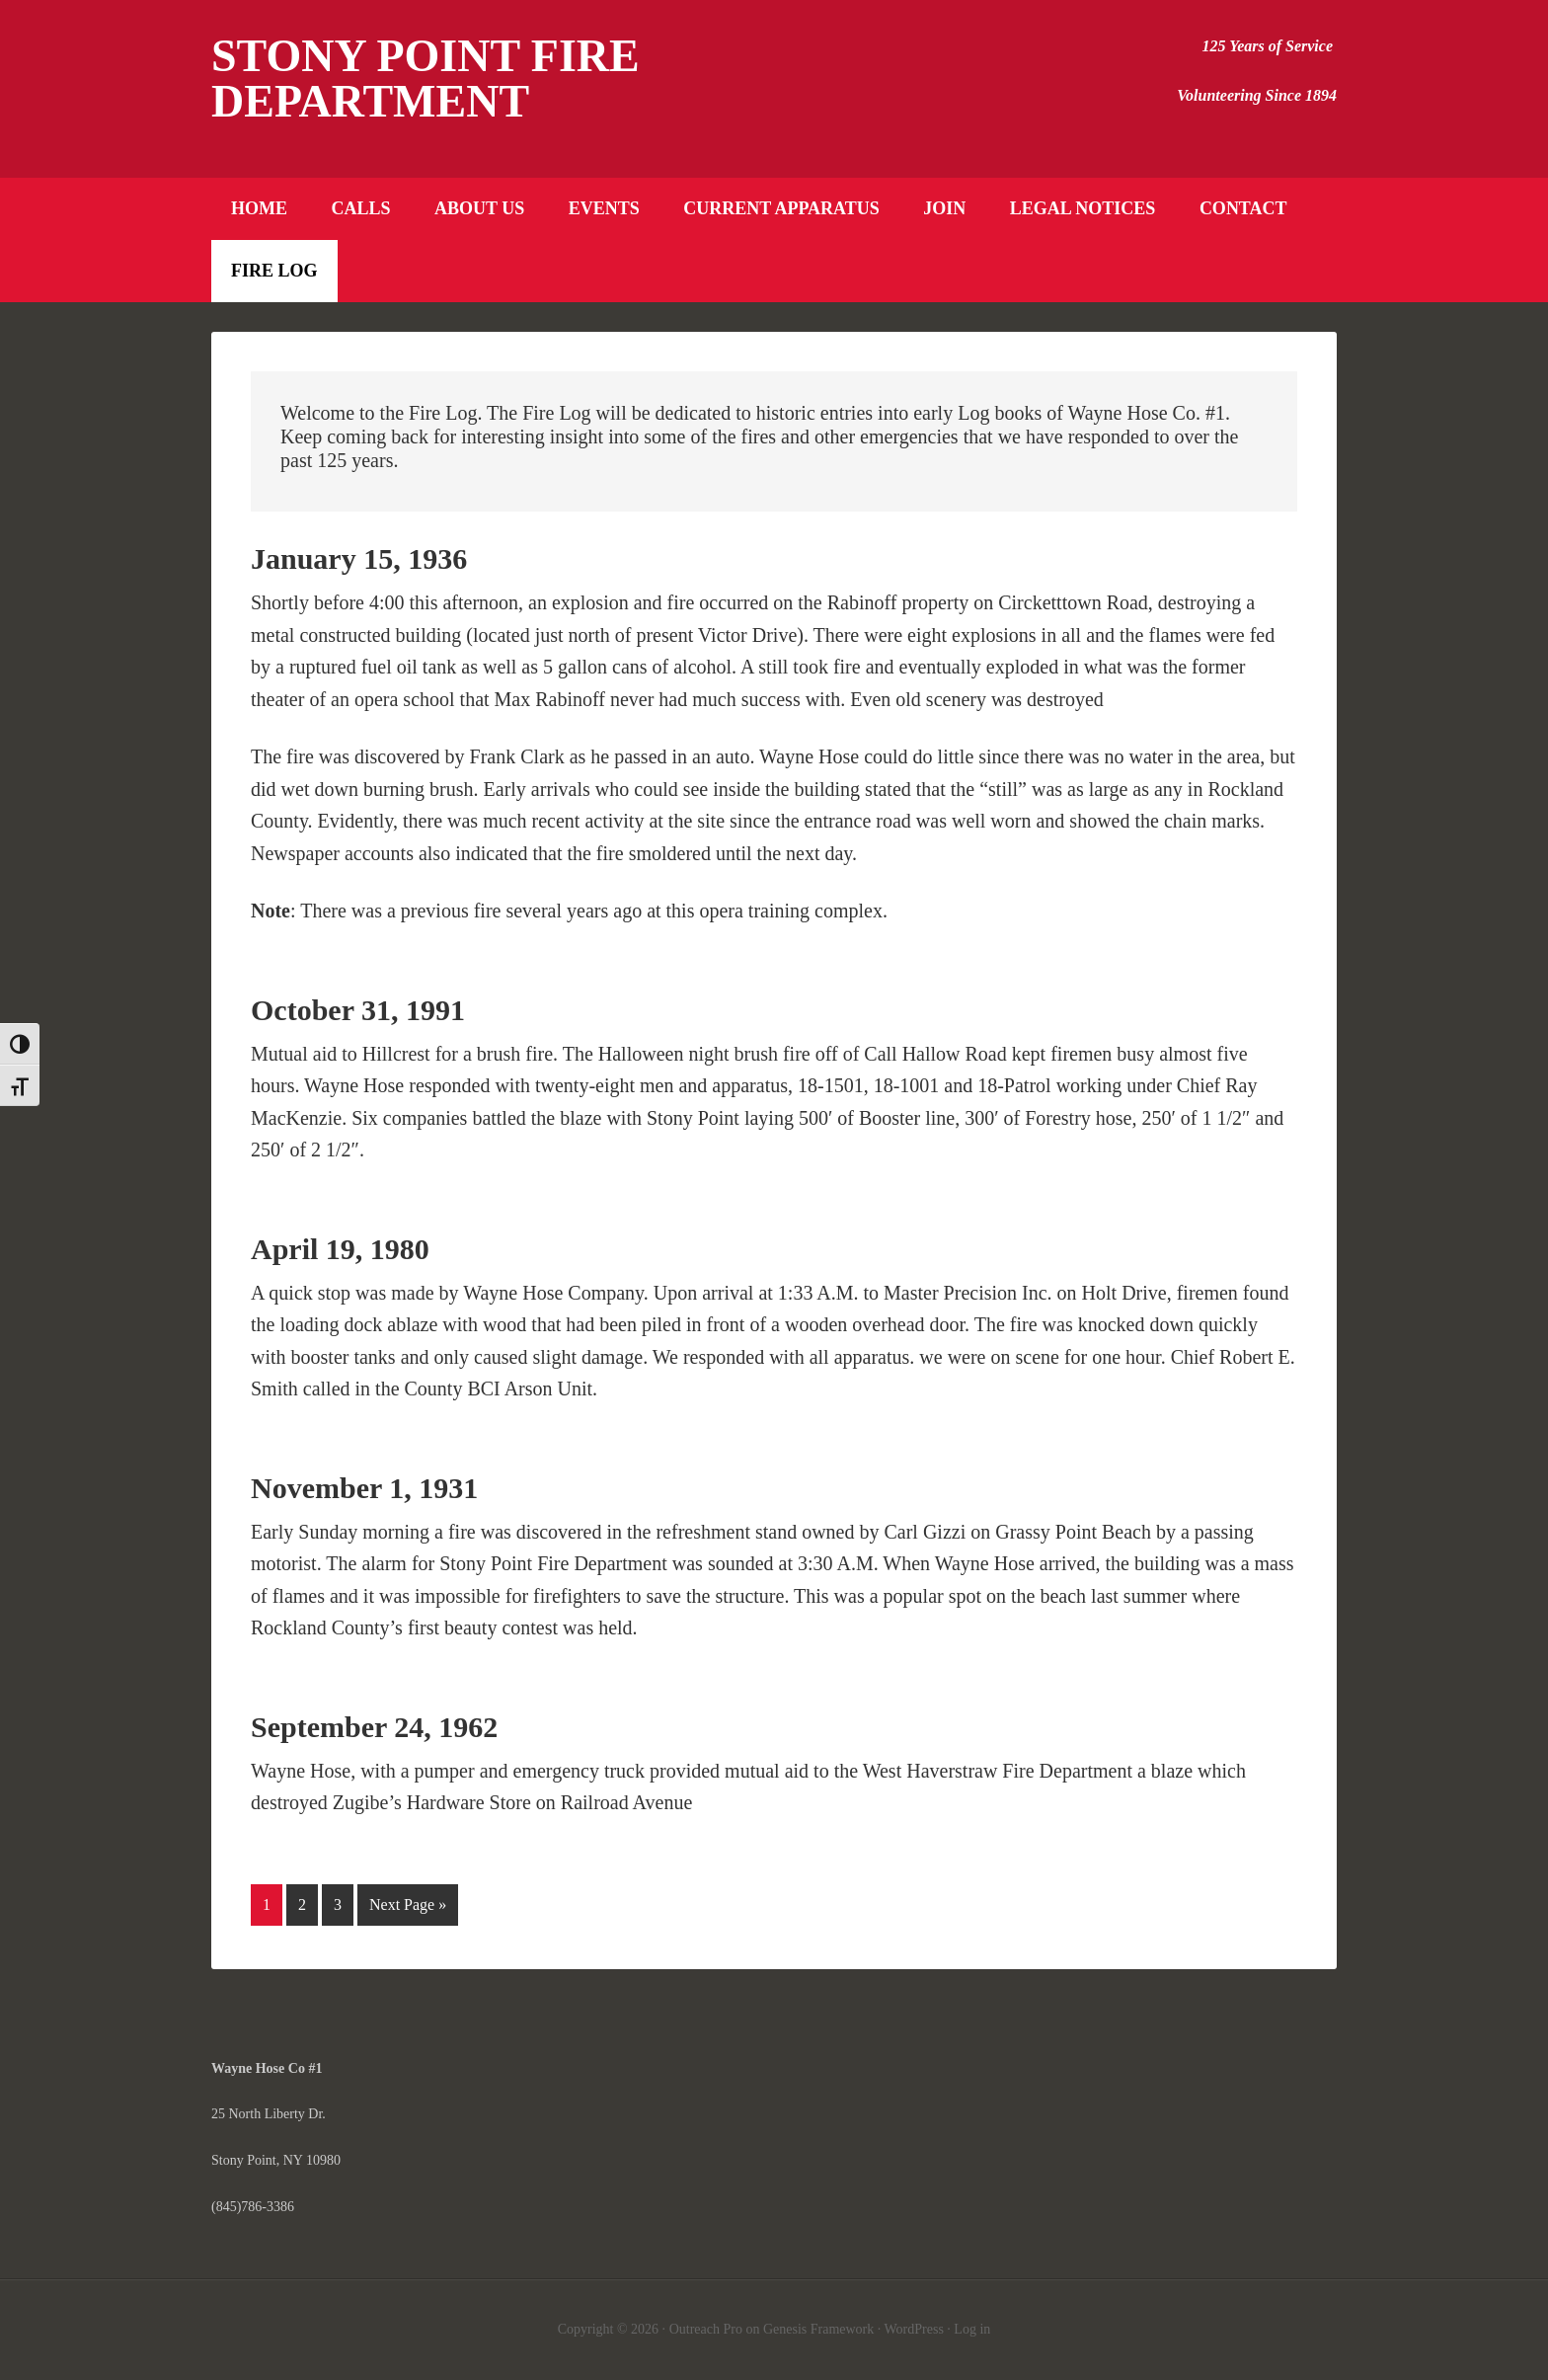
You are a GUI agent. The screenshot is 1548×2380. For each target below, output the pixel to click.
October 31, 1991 (358, 1009)
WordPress (914, 2329)
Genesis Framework (818, 2329)
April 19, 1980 (340, 1248)
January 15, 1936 (359, 558)
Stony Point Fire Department (425, 78)
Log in (972, 2329)
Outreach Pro (705, 2329)
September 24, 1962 (374, 1726)
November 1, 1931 (364, 1487)
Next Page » (407, 1904)
